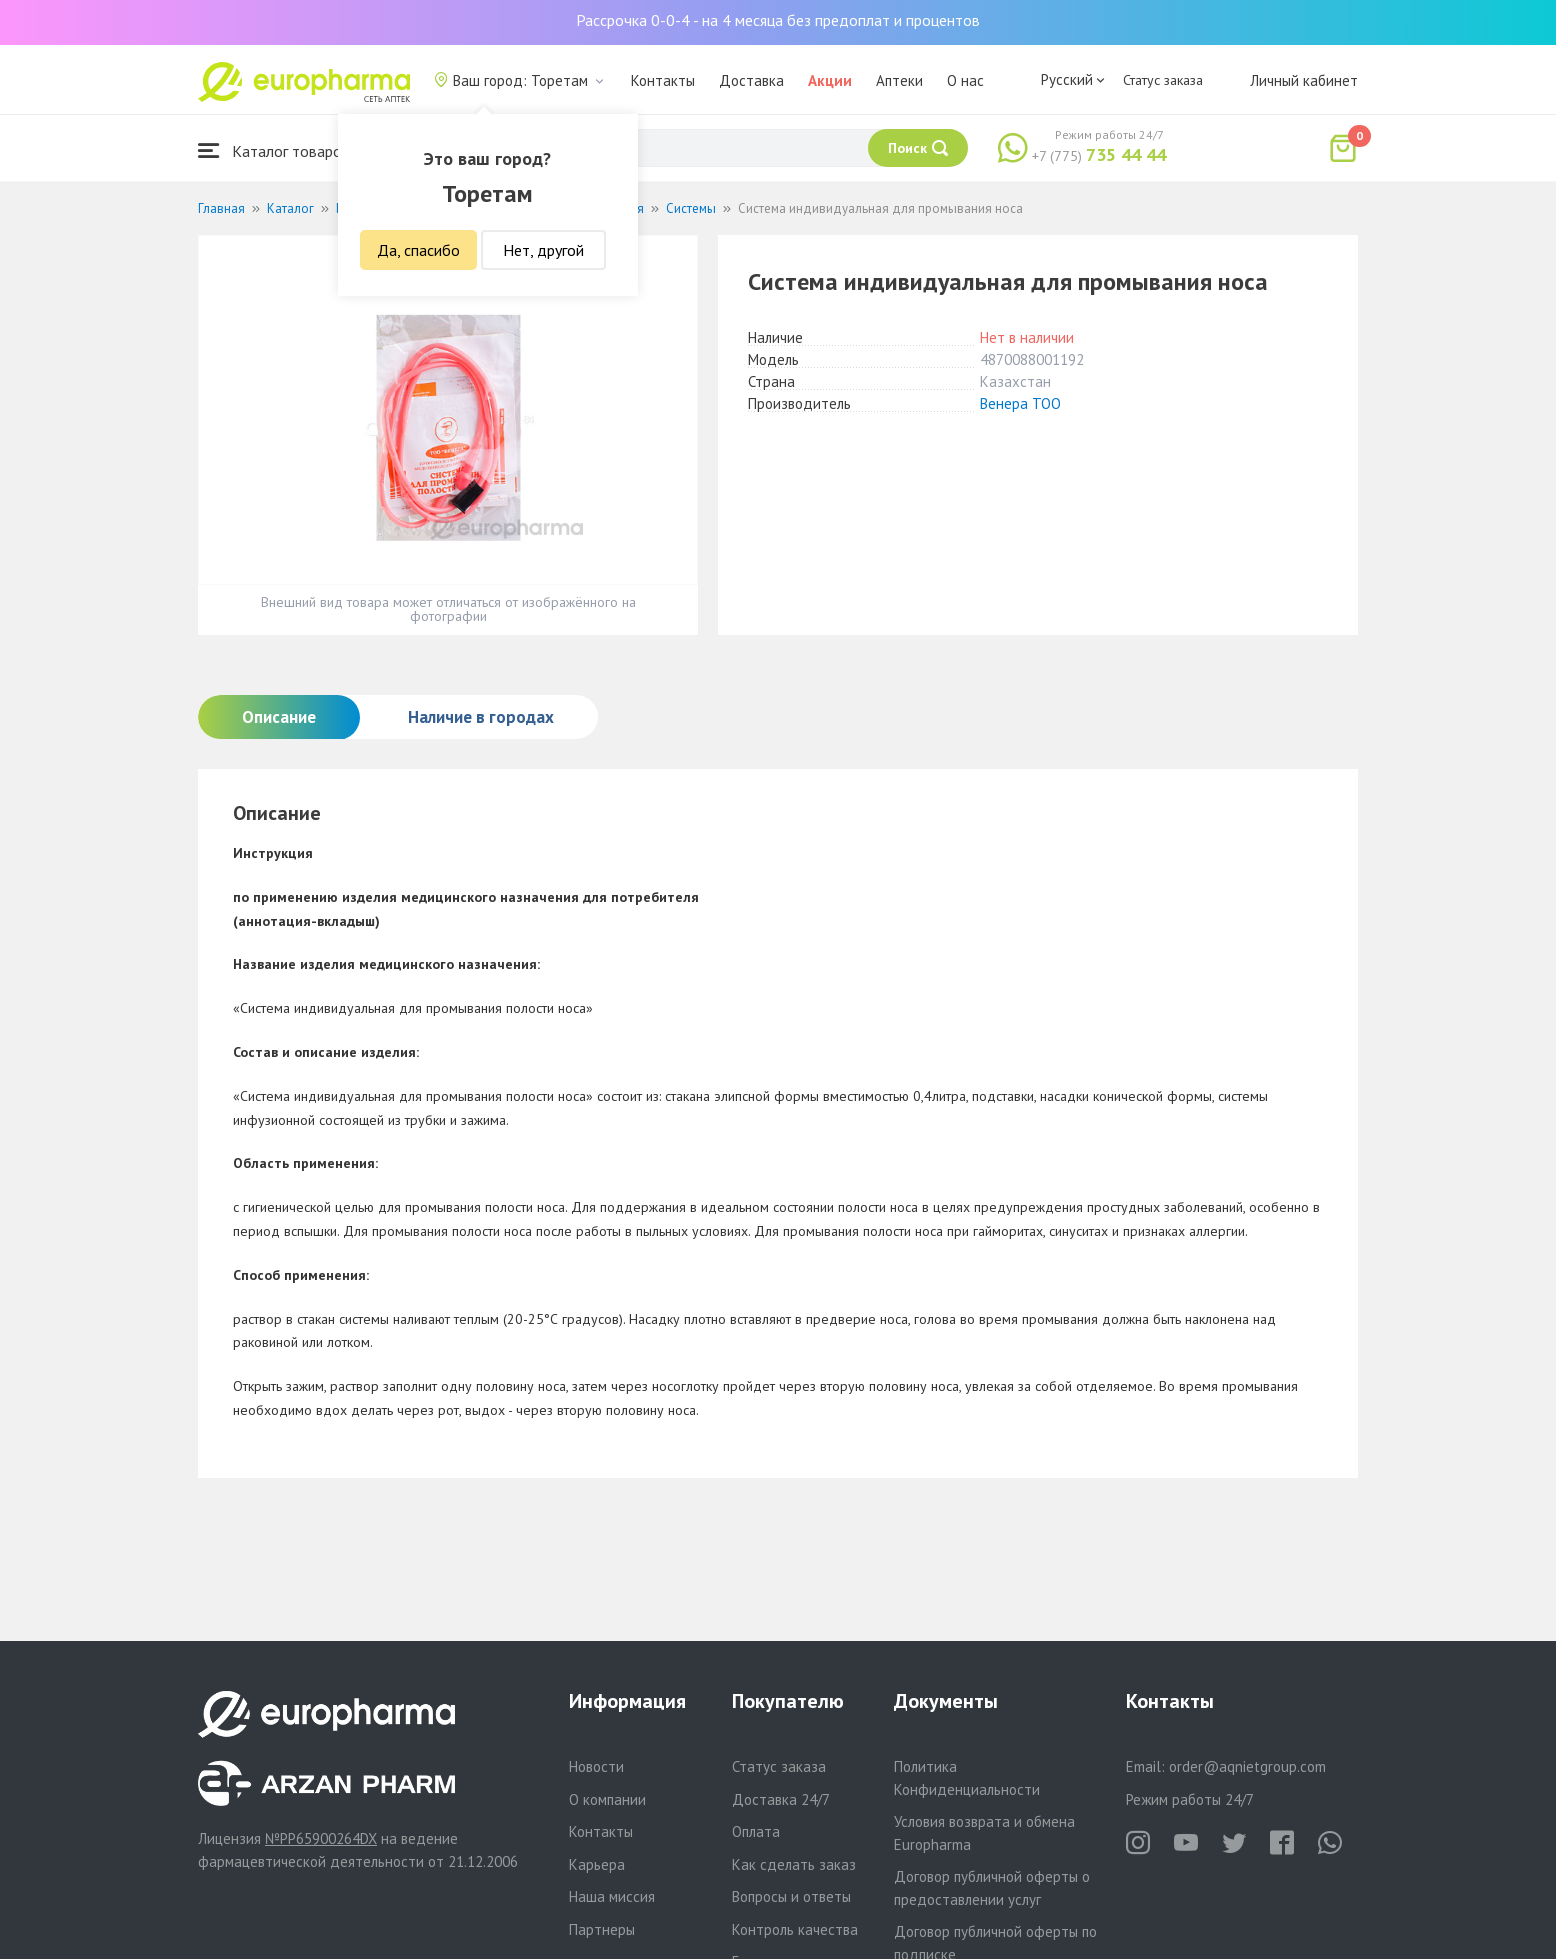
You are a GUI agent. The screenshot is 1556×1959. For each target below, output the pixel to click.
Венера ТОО (1020, 403)
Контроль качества (795, 1929)
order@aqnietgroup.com (1247, 1766)
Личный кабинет (1304, 80)
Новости (596, 1766)
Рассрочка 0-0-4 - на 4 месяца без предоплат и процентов (778, 20)
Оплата (756, 1831)
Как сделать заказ (794, 1864)
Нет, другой (543, 250)
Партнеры (602, 1929)
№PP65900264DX (321, 1838)
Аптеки (899, 80)
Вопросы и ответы (791, 1896)
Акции (830, 80)
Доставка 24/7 (781, 1799)
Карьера (597, 1864)
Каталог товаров (274, 150)
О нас (965, 80)
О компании (607, 1799)
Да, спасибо (418, 250)
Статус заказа (1163, 80)
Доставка (751, 80)
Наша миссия (612, 1896)
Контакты (663, 80)
